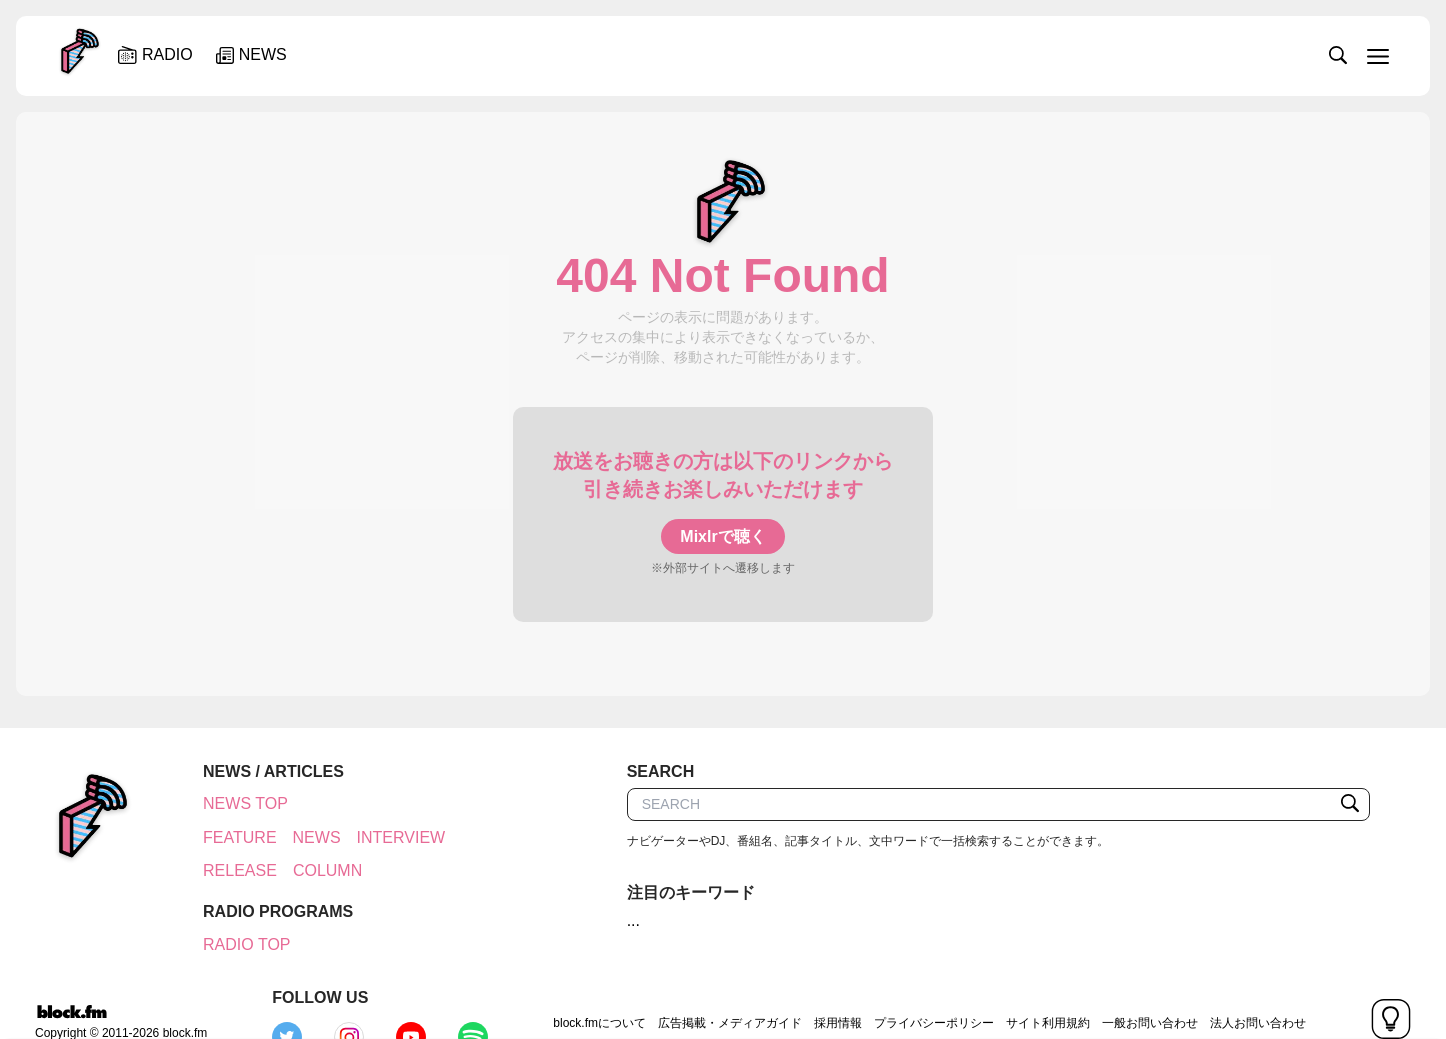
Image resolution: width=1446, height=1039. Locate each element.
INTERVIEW (390, 837)
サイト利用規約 (907, 985)
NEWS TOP (234, 803)
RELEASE (229, 870)
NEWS (306, 837)
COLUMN (316, 870)
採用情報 (697, 985)
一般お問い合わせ (1009, 985)
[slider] (790, 54)
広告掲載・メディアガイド (589, 985)
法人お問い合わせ (1117, 985)
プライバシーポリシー (793, 985)
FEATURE (228, 837)
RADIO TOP (235, 944)
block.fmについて (459, 985)
